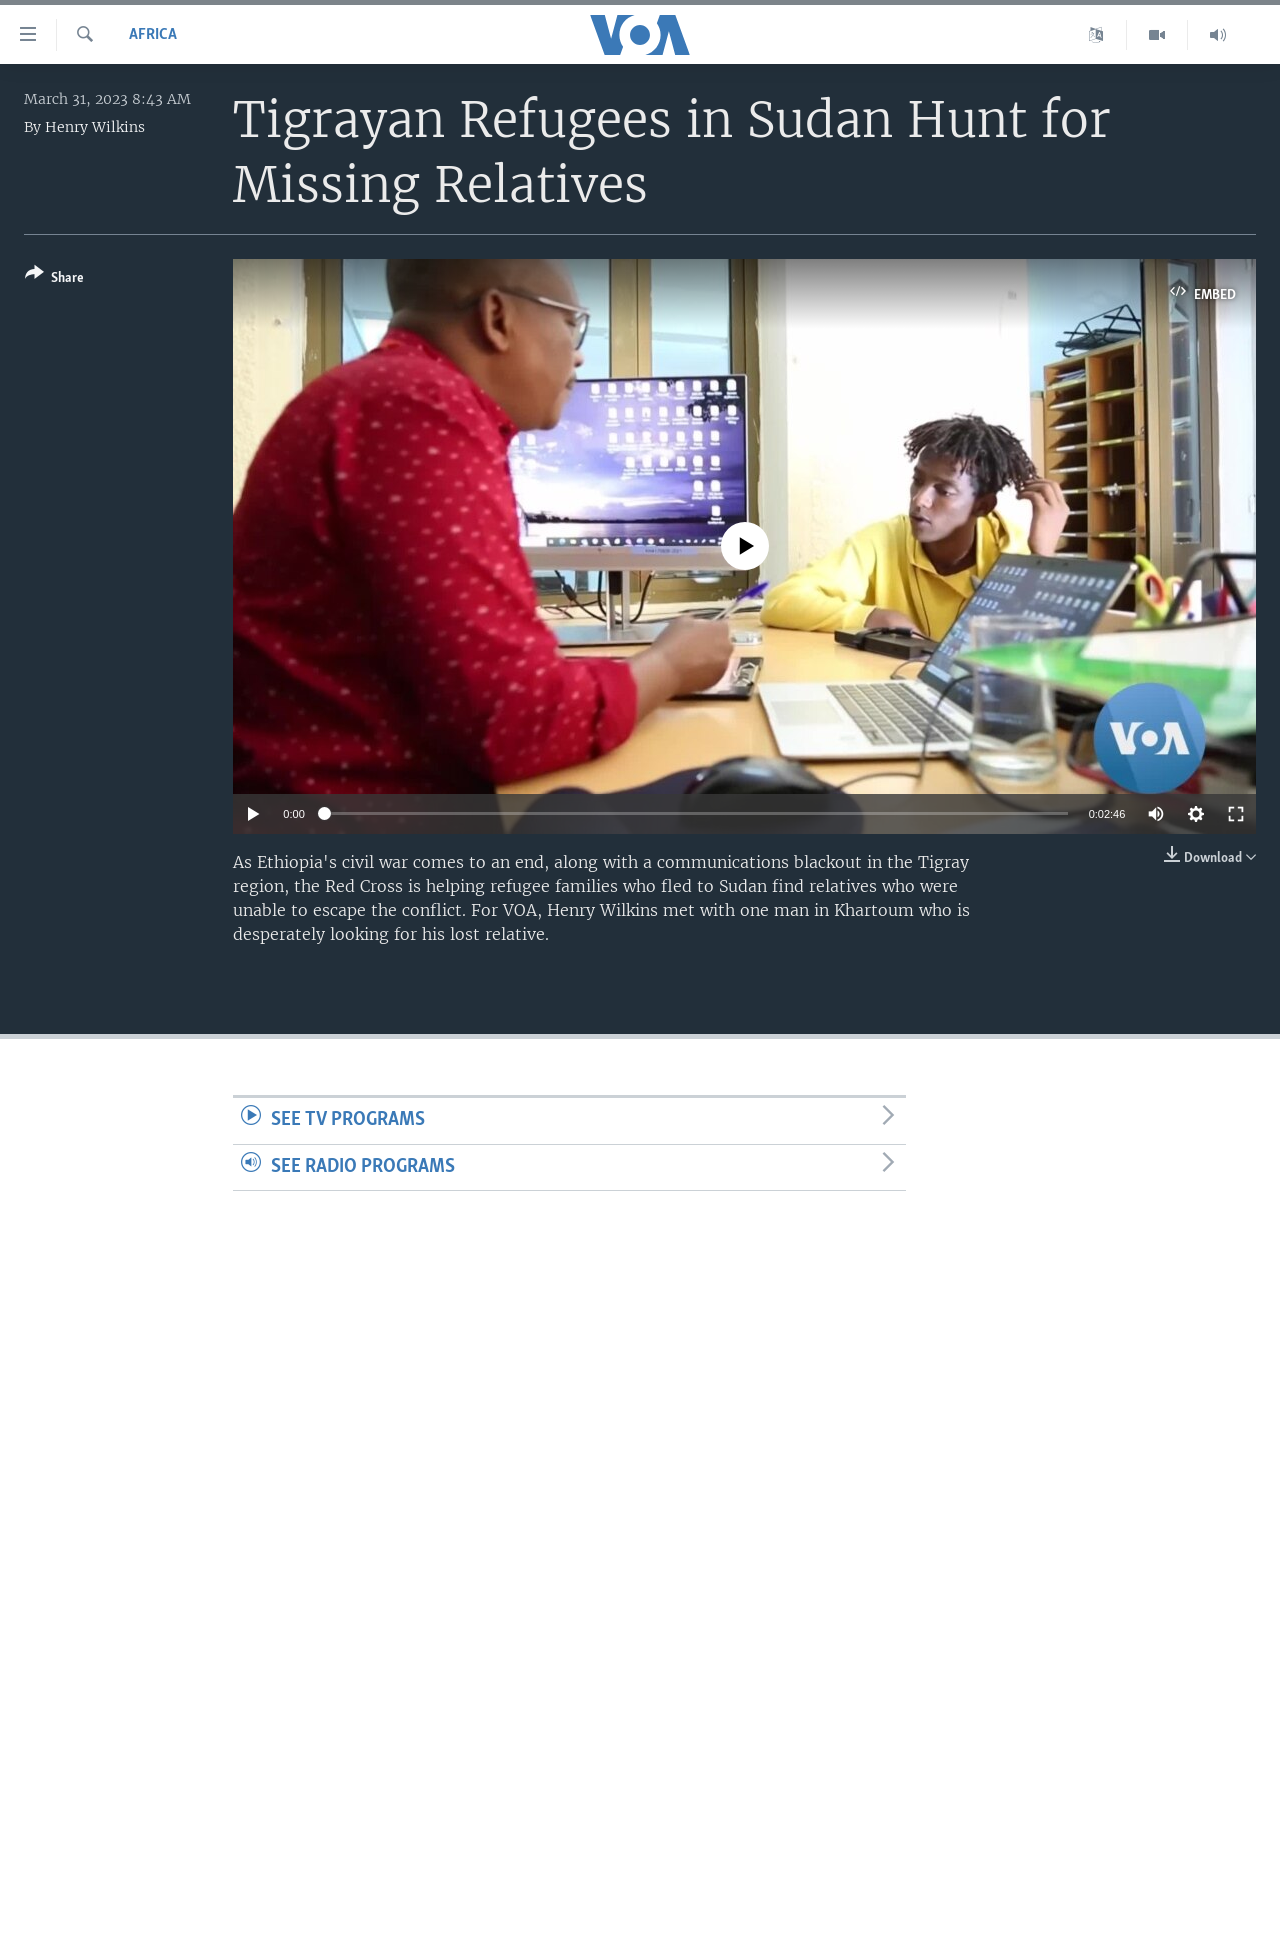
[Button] (54, 279)
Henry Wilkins (95, 127)
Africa (153, 35)
